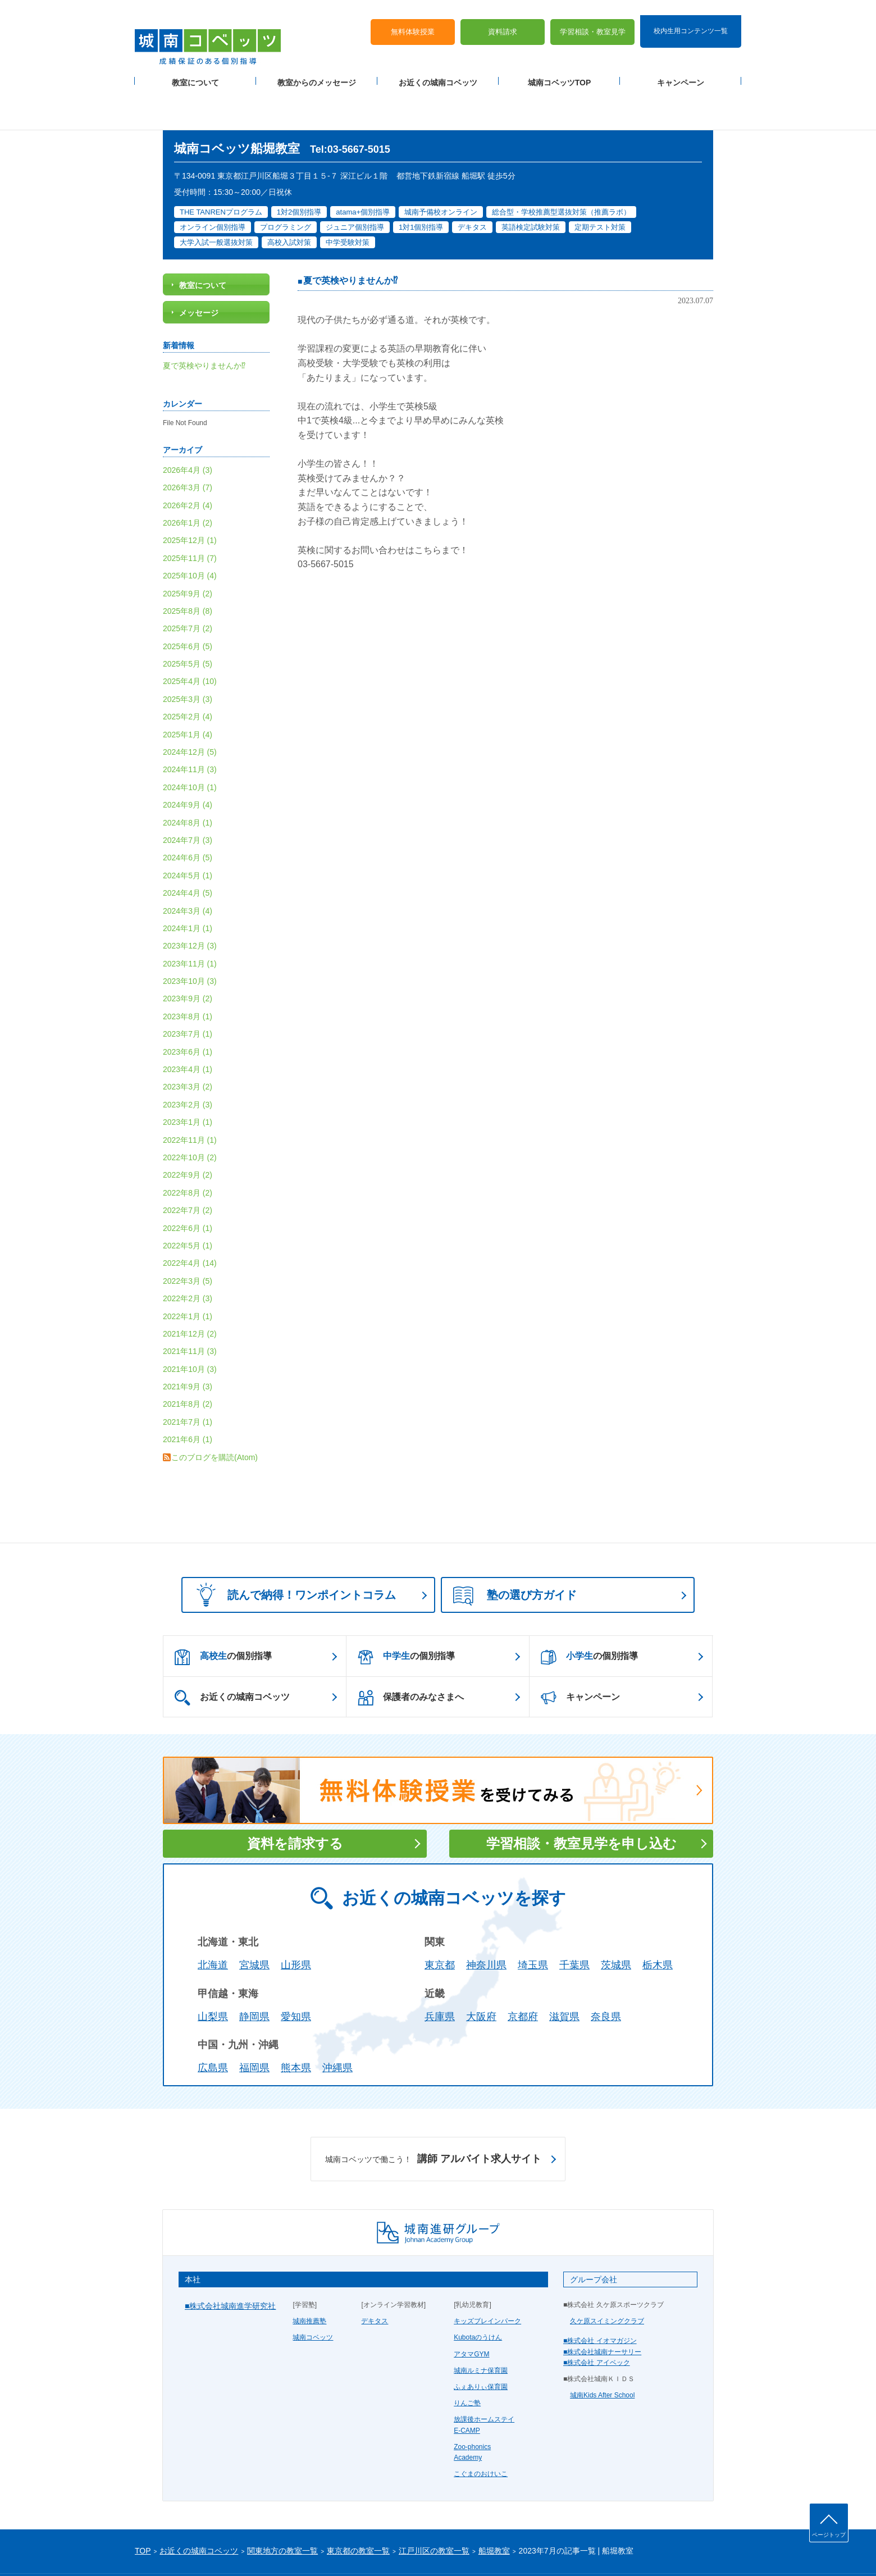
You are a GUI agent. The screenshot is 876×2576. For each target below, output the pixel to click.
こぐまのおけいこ (481, 2428)
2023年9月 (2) (187, 953)
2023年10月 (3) (190, 935)
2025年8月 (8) (187, 565)
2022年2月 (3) (187, 1252)
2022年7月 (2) (187, 1164)
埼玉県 (533, 1919)
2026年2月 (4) (187, 459)
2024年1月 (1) (187, 882)
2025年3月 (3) (187, 653)
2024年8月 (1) (187, 777)
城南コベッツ (313, 2292)
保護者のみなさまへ (411, 1653)
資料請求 (502, 17)
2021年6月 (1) (187, 1394)
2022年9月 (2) (187, 1129)
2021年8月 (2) (187, 1359)
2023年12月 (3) (190, 900)
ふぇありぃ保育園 (481, 2341)
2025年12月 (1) (190, 495)
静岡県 (254, 1971)
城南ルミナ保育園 (481, 2325)
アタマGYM (471, 2309)
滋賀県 (564, 1971)
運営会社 (270, 2549)
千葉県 (574, 1919)
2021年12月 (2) (190, 1288)
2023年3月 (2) (187, 1041)
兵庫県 (440, 1971)
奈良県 (606, 1971)
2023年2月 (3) (187, 1059)
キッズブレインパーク (487, 2276)
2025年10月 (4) (190, 530)
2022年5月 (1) (187, 1200)
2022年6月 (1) (187, 1182)
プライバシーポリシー (168, 2549)
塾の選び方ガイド (515, 1550)
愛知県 (296, 1971)
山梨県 (213, 1971)
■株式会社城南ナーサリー (602, 2306)
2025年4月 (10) (190, 636)
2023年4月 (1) (187, 1023)
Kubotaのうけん (478, 2292)
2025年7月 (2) (187, 583)
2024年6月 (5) (187, 812)
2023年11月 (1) (190, 918)
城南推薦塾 (309, 2276)
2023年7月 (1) (187, 988)
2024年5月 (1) (187, 830)
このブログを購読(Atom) (214, 1411)
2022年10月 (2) (190, 1111)
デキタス (374, 2276)
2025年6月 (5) (187, 600)
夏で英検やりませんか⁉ (350, 235)
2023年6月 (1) (187, 1006)
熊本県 (296, 2022)
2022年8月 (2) (187, 1147)
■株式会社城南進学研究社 (230, 2260)
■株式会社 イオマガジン (600, 2296)
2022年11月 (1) (190, 1094)
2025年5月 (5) (187, 618)
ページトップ (829, 2535)
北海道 (213, 1919)
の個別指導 (223, 1612)
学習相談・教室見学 (593, 17)
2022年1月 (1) (187, 1270)
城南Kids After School (602, 2350)
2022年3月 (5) (187, 1235)
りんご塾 (467, 2358)
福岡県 (254, 2022)
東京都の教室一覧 (358, 2505)
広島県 (213, 2022)
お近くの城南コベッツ (438, 67)
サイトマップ (229, 2549)
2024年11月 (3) (190, 724)
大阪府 (481, 1971)
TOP (143, 2505)
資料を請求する (295, 1798)
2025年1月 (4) (187, 689)
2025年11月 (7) (190, 512)
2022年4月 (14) (190, 1218)
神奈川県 (486, 1919)
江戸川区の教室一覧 (434, 2505)
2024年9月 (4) (187, 759)
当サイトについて (367, 2549)
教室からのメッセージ (316, 67)
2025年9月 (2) (187, 548)
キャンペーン (680, 67)
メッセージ (198, 267)
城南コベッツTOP (559, 67)
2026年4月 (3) (187, 424)
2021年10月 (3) (190, 1323)
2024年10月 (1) (190, 741)
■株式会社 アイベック (596, 2317)
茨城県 (616, 1919)
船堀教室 (494, 2505)
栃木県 (657, 1919)
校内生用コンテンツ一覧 (691, 16)
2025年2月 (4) (187, 671)
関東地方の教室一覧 (282, 2505)
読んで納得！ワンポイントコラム (292, 1549)
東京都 (440, 1919)
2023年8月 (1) (187, 970)
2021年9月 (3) (187, 1341)
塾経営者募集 (311, 2549)
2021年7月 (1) (187, 1376)
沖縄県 (337, 2022)
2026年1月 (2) (187, 477)
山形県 (296, 1919)
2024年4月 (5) (187, 847)
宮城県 (254, 1919)
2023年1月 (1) (187, 1077)
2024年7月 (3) (187, 794)
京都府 (523, 1971)
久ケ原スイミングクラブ (607, 2276)
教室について (195, 67)
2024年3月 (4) (187, 865)
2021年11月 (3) (190, 1306)
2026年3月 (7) (187, 441)
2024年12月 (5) (190, 706)
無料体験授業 (413, 17)
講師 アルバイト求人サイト (433, 2114)
